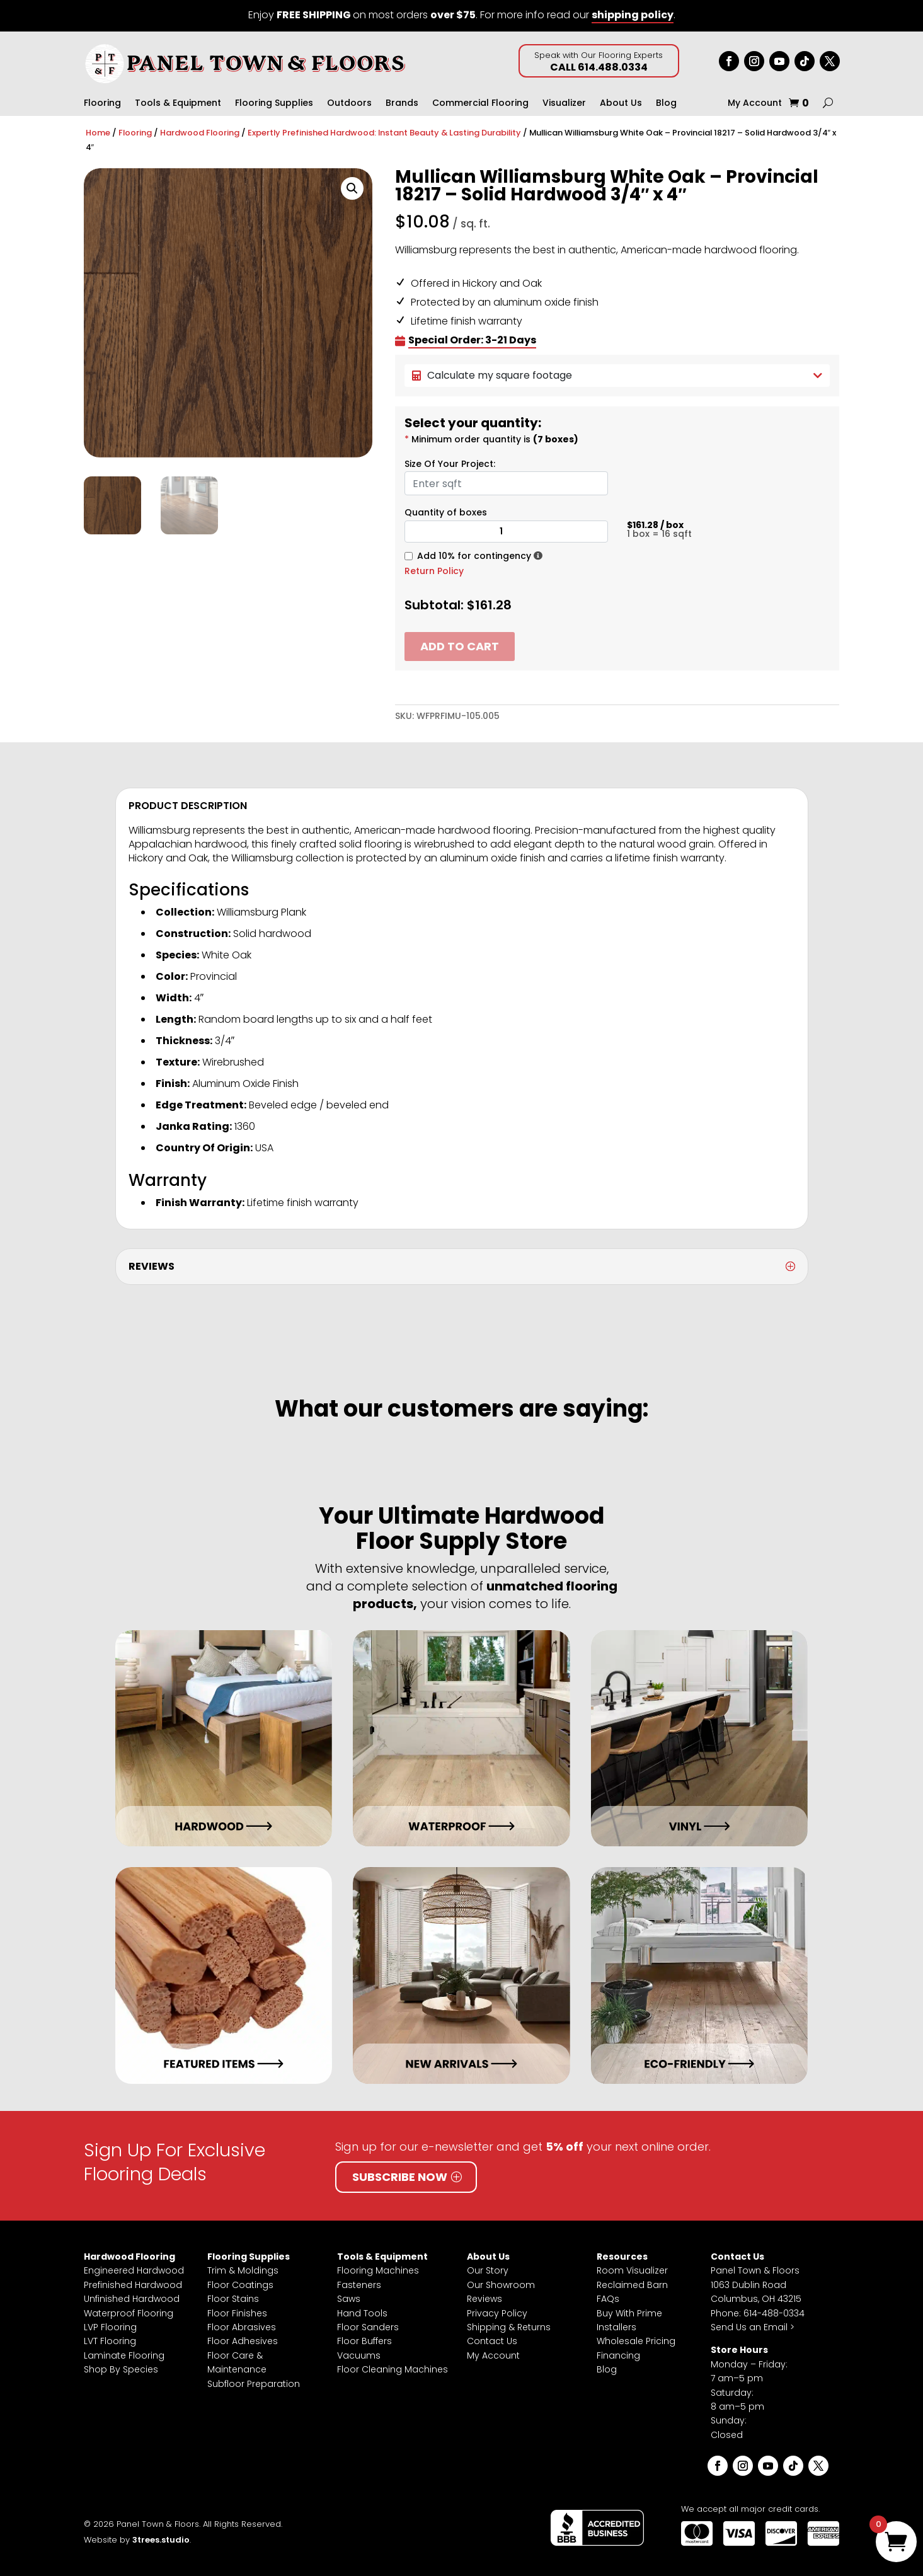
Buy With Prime (629, 2313)
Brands (402, 103)
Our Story (487, 2270)
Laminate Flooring (124, 2355)
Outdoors (349, 103)
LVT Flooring (110, 2341)
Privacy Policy (497, 2313)
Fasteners (359, 2285)
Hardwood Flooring (199, 133)
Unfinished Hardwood (132, 2298)
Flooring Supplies (274, 103)
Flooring (102, 103)
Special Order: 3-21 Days (472, 340)
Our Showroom (501, 2285)
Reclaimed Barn (632, 2285)
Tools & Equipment (178, 103)
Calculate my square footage (617, 375)
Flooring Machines (378, 2270)
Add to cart (459, 646)
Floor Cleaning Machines (392, 2369)
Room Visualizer (632, 2270)
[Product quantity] (506, 531)
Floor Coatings (240, 2285)
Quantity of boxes (445, 512)
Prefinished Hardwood (133, 2285)
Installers (616, 2327)
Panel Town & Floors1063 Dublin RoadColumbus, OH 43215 (756, 2284)
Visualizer (564, 103)
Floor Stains (233, 2298)
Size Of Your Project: (449, 463)
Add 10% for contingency (474, 555)
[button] (352, 188)
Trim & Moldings (242, 2270)
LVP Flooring (110, 2327)
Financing (618, 2355)
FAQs (608, 2298)
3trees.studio (161, 2540)
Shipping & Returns (509, 2327)
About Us (621, 103)
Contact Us (492, 2341)
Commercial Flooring (480, 103)
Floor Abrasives (241, 2327)
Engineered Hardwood (134, 2270)
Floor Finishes (237, 2313)
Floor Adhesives (242, 2341)
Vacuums (359, 2355)
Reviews (484, 2298)
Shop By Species (121, 2369)
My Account (755, 103)
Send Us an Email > (752, 2327)
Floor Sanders (368, 2327)
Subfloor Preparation (253, 2384)
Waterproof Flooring (128, 2313)
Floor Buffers (364, 2341)
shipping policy (633, 15)
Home (98, 133)
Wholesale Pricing (636, 2341)
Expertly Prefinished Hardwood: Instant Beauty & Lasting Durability (384, 133)
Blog (666, 103)
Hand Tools (362, 2313)
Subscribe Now (399, 2177)
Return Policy (434, 571)
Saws (348, 2298)
